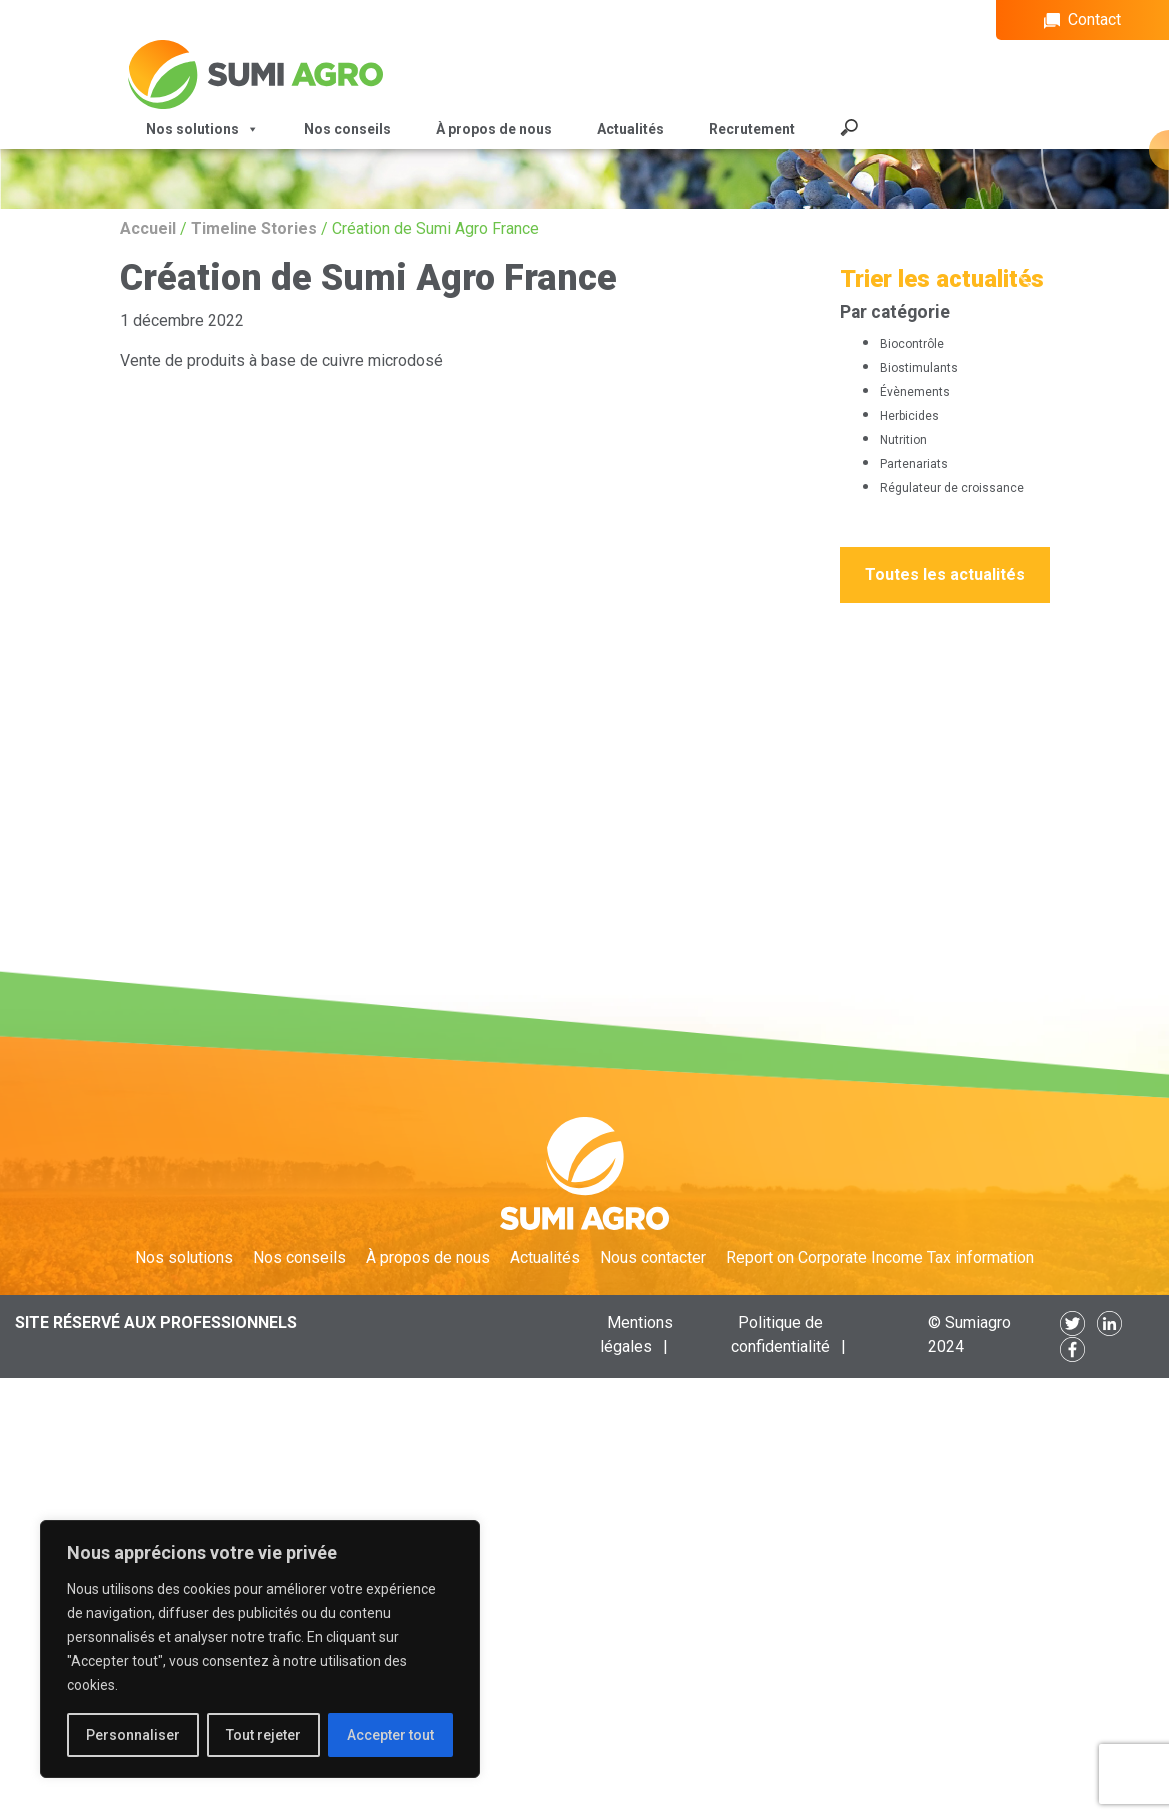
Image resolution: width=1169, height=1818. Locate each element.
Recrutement (752, 129)
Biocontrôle (912, 344)
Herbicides (909, 416)
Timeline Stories (254, 228)
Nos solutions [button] (202, 129)
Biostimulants (919, 368)
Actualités (630, 129)
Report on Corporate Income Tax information (880, 1257)
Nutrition (903, 440)
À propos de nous (494, 129)
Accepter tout (390, 1735)
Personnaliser (133, 1735)
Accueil (148, 228)
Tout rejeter (263, 1735)
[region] (260, 1649)
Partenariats (914, 464)
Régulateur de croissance (952, 488)
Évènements (915, 392)
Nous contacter (653, 1257)
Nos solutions (184, 1257)
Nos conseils (347, 129)
